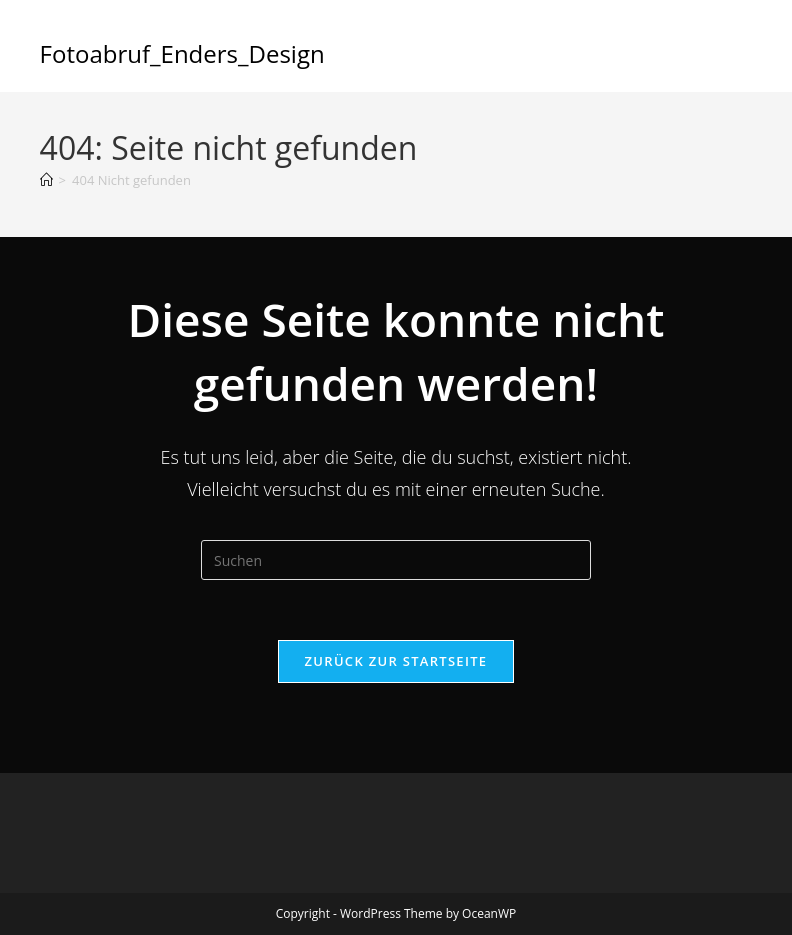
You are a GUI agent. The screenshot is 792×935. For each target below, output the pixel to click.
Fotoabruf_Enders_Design (182, 53)
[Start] (46, 180)
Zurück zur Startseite (396, 661)
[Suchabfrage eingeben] (396, 560)
